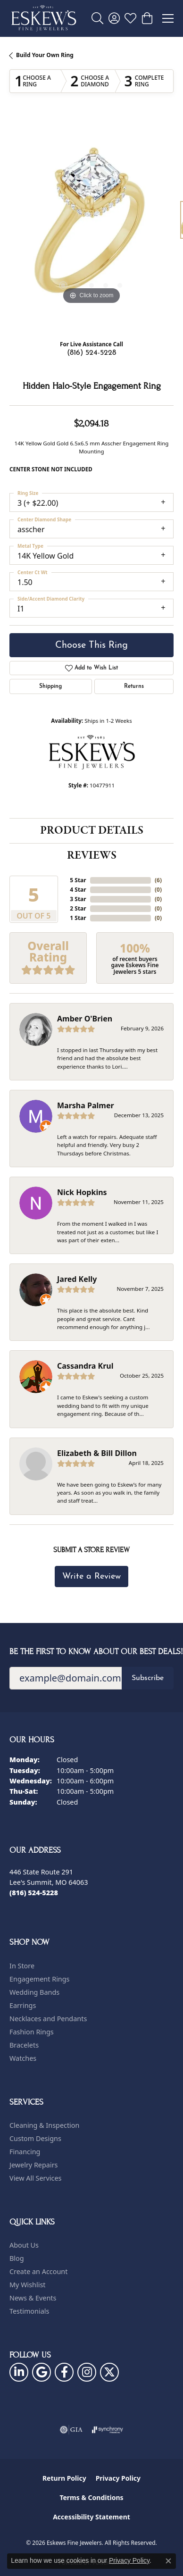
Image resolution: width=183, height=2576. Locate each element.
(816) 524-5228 (91, 353)
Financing (24, 2151)
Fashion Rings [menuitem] (31, 2031)
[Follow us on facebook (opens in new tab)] (64, 2372)
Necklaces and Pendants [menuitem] (48, 2018)
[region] (91, 224)
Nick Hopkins (82, 1192)
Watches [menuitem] (22, 2058)
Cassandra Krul (85, 1366)
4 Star (78, 890)
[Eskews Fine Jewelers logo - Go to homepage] (44, 18)
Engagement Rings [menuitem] (39, 1978)
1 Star (78, 918)
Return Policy (64, 2478)
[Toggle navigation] (168, 18)
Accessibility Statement (91, 2516)
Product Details (91, 830)
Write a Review (91, 1576)
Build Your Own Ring (45, 55)
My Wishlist (27, 2284)
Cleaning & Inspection (44, 2125)
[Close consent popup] (168, 2561)
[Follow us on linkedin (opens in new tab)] (18, 2372)
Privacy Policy (118, 2478)
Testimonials (29, 2311)
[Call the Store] (33, 1892)
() (158, 880)
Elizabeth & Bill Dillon (97, 1453)
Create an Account (38, 2271)
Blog (16, 2258)
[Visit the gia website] (71, 2430)
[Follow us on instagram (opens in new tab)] (86, 2372)
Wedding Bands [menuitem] (34, 1992)
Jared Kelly (77, 1279)
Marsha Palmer (85, 1105)
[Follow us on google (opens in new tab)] (41, 2372)
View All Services (35, 2178)
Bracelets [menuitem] (24, 2045)
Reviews (91, 855)
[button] (97, 18)
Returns (134, 686)
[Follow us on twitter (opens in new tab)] (109, 2372)
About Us (24, 2245)
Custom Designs (35, 2138)
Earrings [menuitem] (22, 2005)
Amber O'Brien (84, 1018)
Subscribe (148, 1678)
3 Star (78, 899)
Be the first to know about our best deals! (91, 1651)
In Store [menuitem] (21, 1965)
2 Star (78, 908)
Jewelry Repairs (33, 2164)
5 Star (78, 880)
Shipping (50, 686)
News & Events (32, 2297)
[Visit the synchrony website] (107, 2430)
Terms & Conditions (91, 2497)
